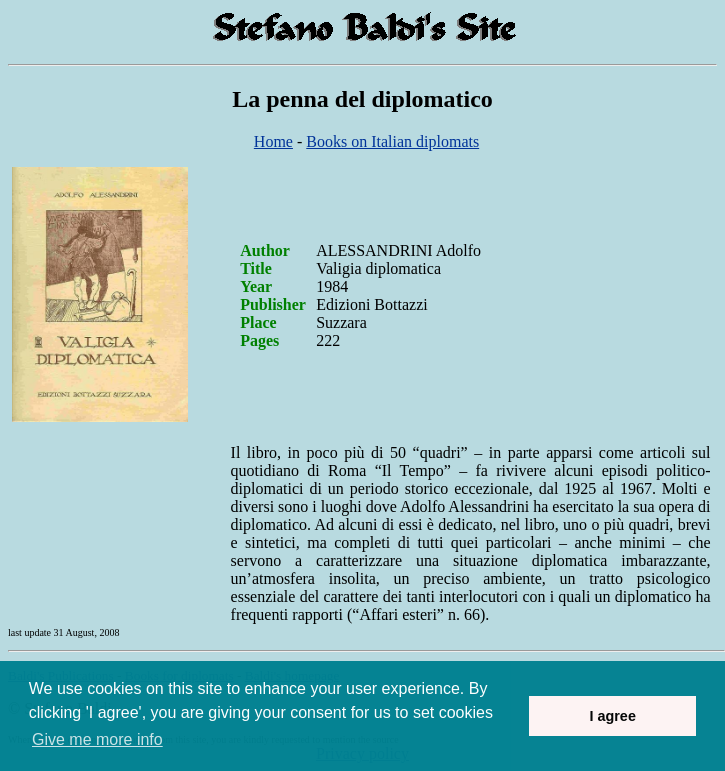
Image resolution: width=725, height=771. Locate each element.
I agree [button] (612, 716)
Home (273, 141)
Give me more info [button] (97, 739)
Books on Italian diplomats (392, 141)
